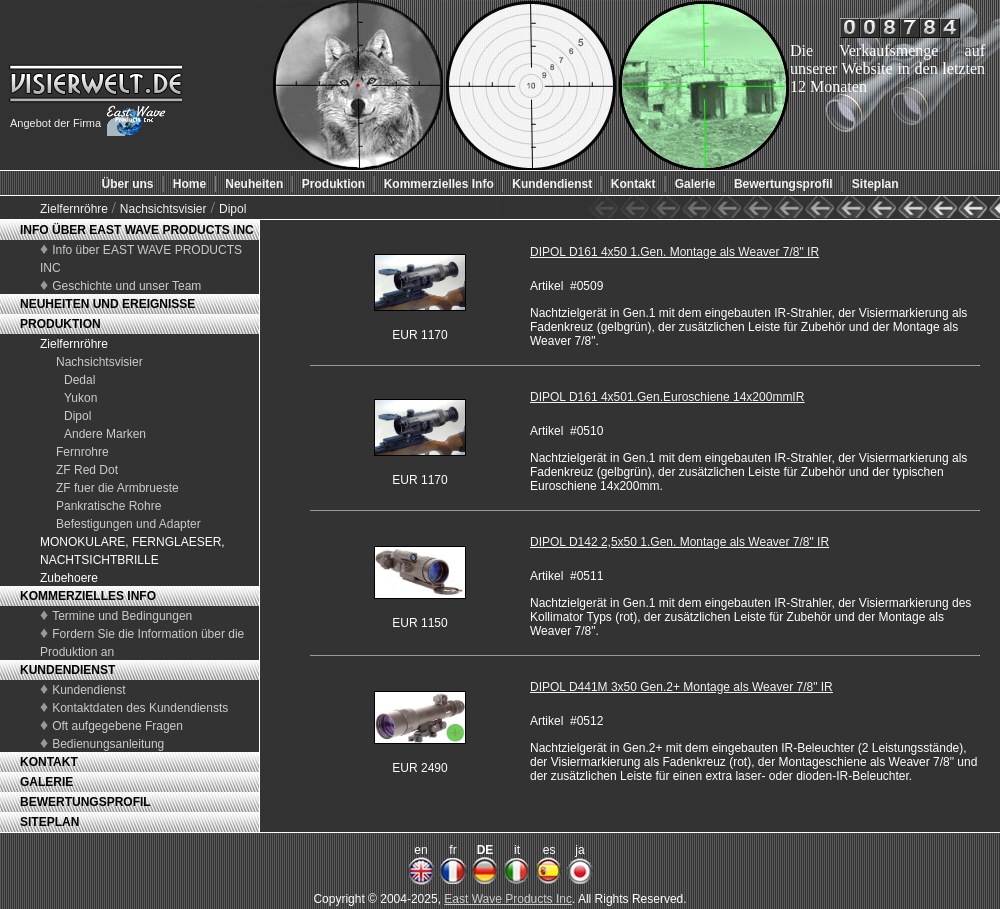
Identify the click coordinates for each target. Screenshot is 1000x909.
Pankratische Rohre (108, 506)
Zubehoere (69, 578)
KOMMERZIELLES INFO (88, 596)
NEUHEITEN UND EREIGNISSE (107, 304)
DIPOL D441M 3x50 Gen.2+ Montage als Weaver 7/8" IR (681, 687)
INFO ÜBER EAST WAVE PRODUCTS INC (137, 230)
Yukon (80, 398)
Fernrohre (82, 452)
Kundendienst (88, 690)
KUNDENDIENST (67, 670)
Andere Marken (105, 434)
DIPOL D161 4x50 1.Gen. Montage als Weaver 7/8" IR (674, 252)
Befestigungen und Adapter (128, 524)
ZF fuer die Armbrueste (117, 488)
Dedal (79, 380)
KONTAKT (49, 762)
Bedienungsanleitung (108, 744)
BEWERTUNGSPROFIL (85, 802)
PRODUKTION (60, 324)
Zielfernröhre (75, 209)
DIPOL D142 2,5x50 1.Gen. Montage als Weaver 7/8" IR (679, 542)
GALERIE (46, 782)
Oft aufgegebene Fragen (117, 726)
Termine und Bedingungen (122, 616)
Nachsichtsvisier (163, 209)
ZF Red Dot (87, 470)
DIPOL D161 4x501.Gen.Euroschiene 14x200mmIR (667, 397)
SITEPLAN (49, 822)
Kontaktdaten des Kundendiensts (140, 708)
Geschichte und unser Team (126, 286)
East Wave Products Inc (508, 899)
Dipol (232, 209)
